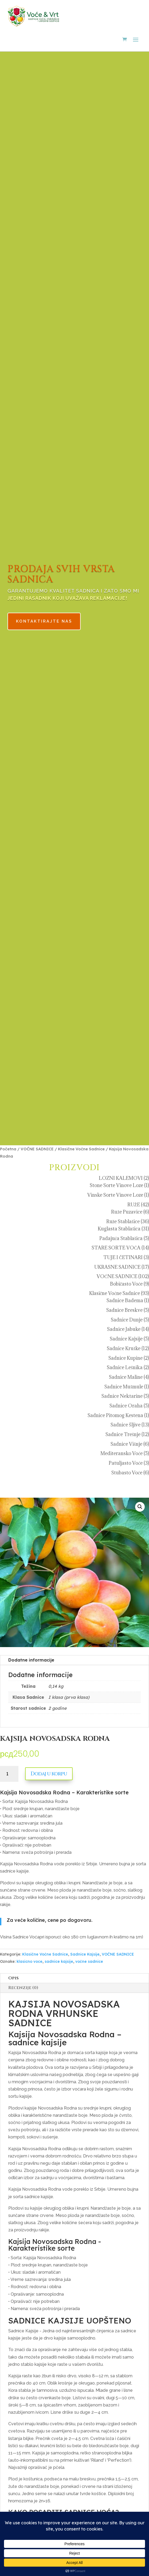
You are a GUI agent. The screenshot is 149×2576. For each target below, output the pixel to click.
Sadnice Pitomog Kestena (115, 1415)
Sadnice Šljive (125, 1425)
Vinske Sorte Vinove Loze (115, 1195)
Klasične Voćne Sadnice (81, 1148)
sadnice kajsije (59, 1961)
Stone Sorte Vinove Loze (116, 1185)
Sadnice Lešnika (125, 1367)
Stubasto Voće (126, 1473)
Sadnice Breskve (124, 1310)
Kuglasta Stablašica (119, 1229)
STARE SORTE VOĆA (116, 1248)
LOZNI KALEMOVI (121, 1178)
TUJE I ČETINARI (123, 1257)
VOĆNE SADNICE (37, 1148)
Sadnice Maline (126, 1377)
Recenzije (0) (23, 1988)
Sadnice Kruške (123, 1348)
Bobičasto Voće (126, 1284)
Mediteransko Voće (121, 1453)
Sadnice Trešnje (122, 1434)
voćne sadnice (89, 1961)
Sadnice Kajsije (126, 1339)
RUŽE (133, 1205)
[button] (140, 1507)
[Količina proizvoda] (9, 1774)
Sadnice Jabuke (123, 1329)
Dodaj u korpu (49, 1773)
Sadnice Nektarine (122, 1396)
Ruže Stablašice (123, 1221)
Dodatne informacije (31, 1660)
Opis (13, 1978)
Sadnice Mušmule (123, 1387)
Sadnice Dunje (127, 1320)
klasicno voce (29, 1961)
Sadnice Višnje (126, 1444)
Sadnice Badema (125, 1300)
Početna (8, 1148)
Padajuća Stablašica (121, 1238)
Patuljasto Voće (126, 1463)
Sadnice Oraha (126, 1406)
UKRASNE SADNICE (117, 1267)
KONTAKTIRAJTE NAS (52, 614)
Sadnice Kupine (125, 1358)
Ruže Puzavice (126, 1212)
